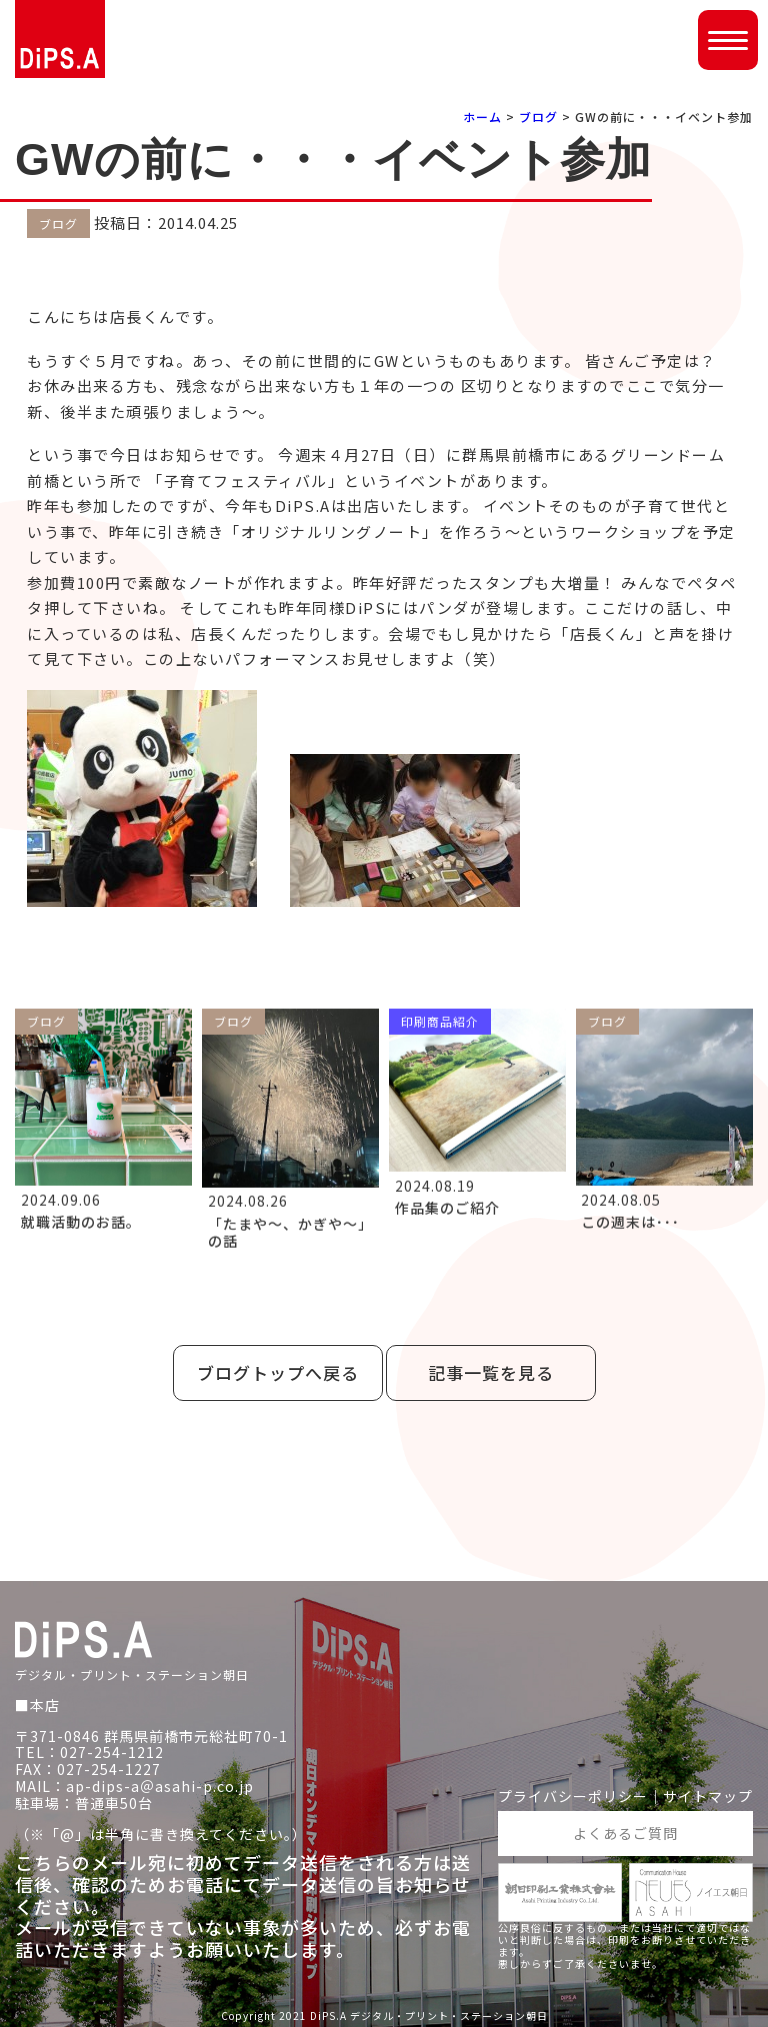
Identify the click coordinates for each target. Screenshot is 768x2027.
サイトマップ (708, 1796)
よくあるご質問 (625, 1833)
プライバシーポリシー (573, 1796)
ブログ (538, 116)
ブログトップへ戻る (278, 1372)
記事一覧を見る (491, 1372)
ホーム (482, 116)
